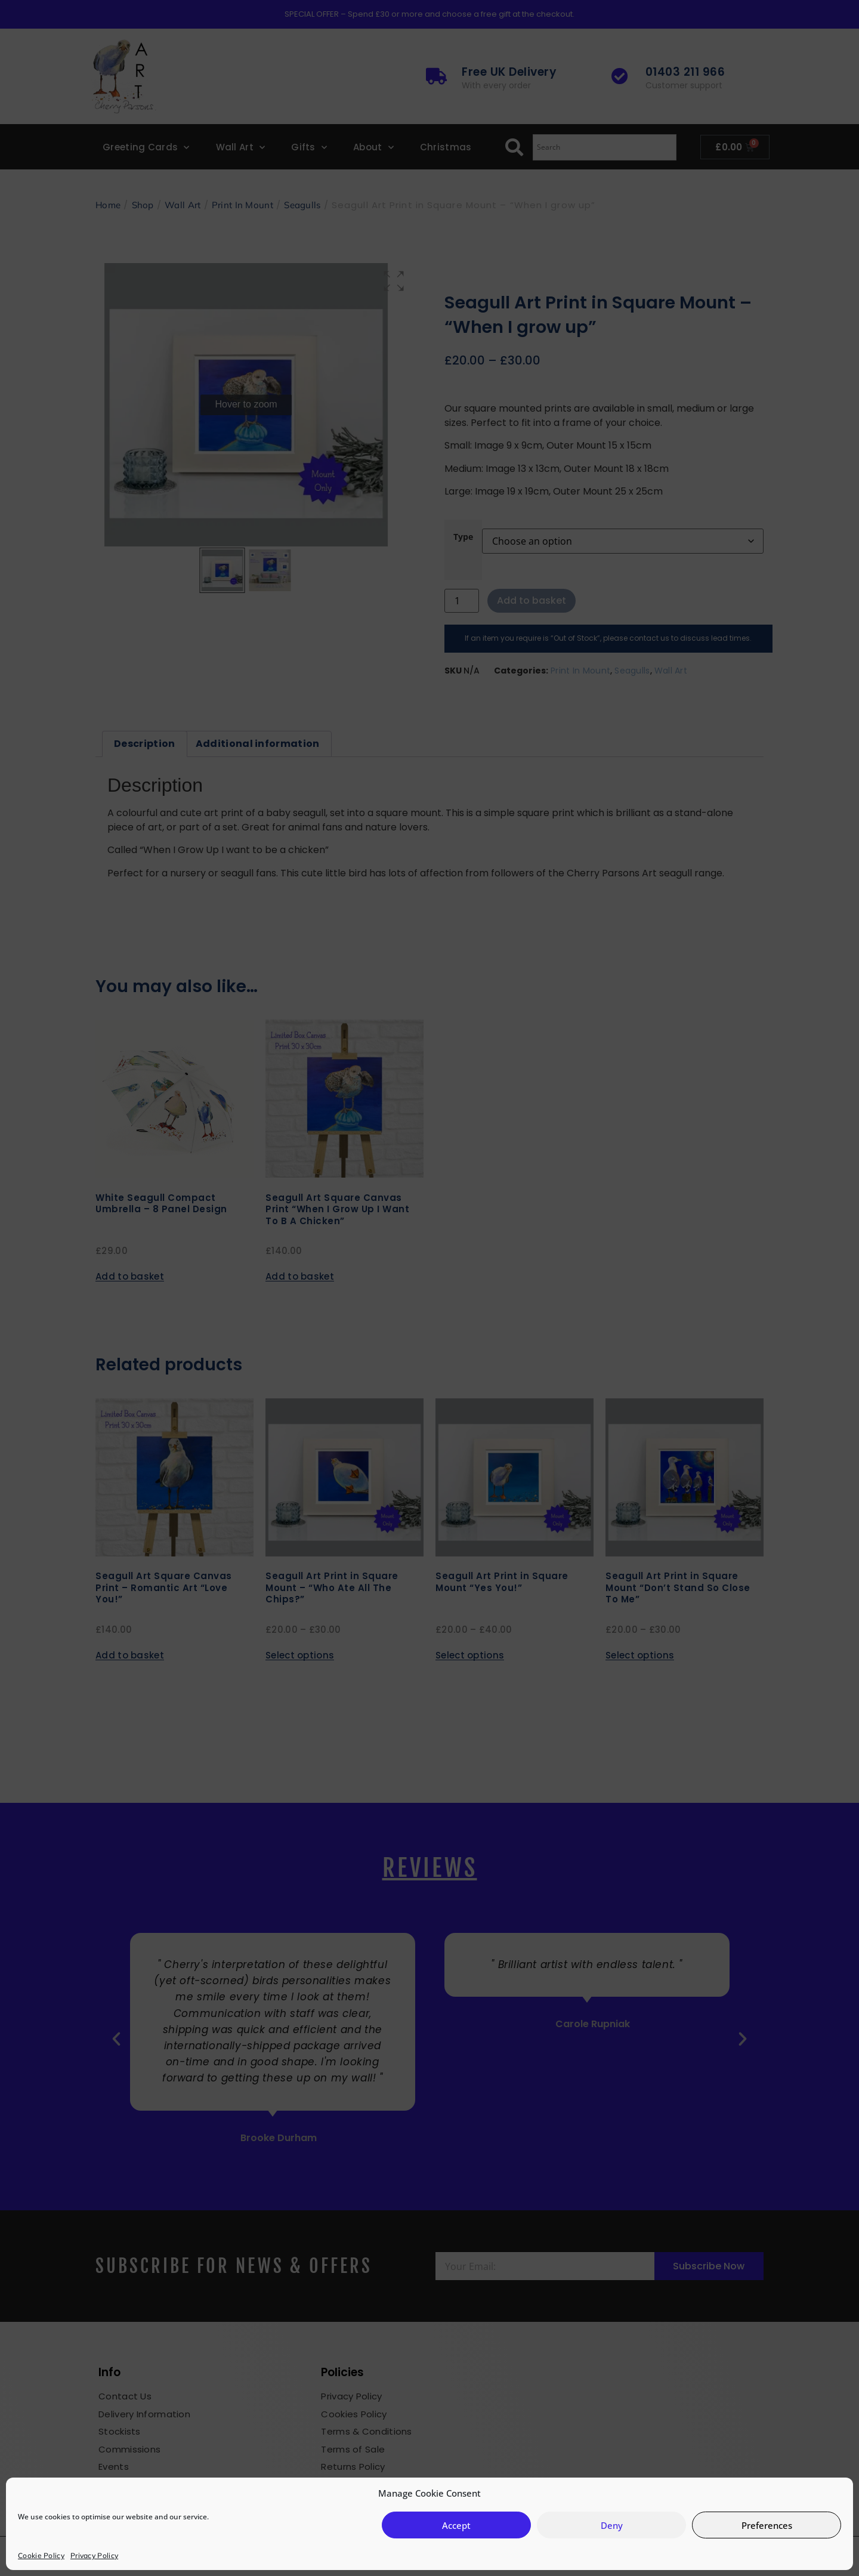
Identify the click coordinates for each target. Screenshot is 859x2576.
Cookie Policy (41, 2555)
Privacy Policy (94, 2555)
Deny (612, 2525)
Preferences (766, 2525)
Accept (456, 2525)
